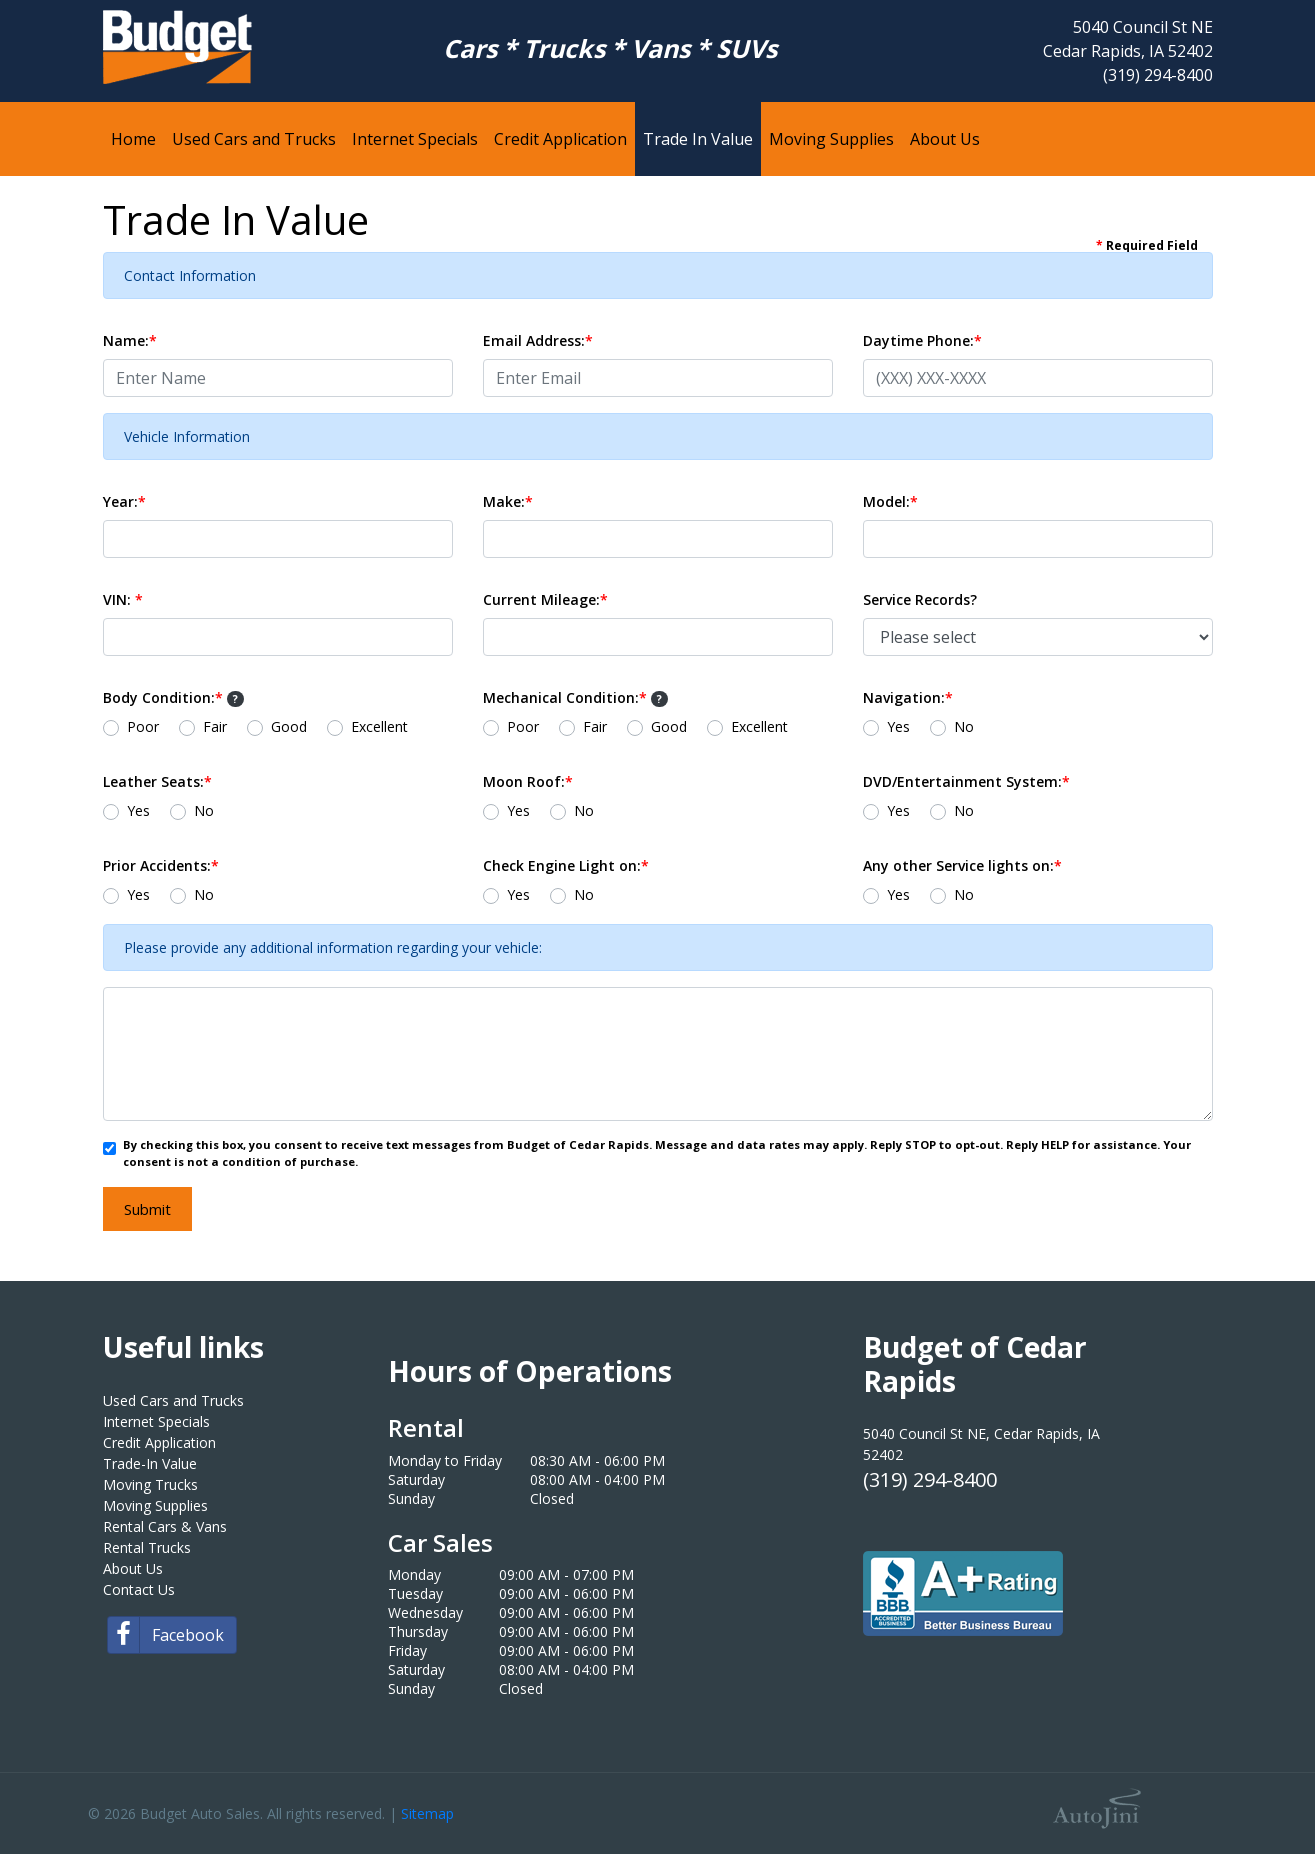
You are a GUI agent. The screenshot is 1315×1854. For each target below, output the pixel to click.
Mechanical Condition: (576, 697)
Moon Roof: (528, 781)
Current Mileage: (545, 599)
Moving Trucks (150, 1484)
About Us (133, 1568)
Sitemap (427, 1813)
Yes (898, 726)
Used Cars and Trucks (173, 1400)
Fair (215, 726)
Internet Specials (156, 1421)
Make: (508, 501)
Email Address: (538, 340)
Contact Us (139, 1589)
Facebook (166, 1635)
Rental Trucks (147, 1547)
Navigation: (908, 697)
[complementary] (1255, 1794)
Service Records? (920, 599)
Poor (143, 726)
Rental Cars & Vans (165, 1526)
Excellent (379, 726)
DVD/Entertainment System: (966, 781)
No (964, 726)
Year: (124, 501)
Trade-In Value (150, 1463)
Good (289, 726)
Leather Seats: (157, 781)
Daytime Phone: (922, 340)
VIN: (123, 599)
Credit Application (159, 1442)
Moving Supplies (155, 1505)
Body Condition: (174, 697)
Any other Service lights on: (962, 865)
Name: (130, 340)
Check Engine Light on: (566, 865)
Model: (890, 501)
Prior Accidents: (161, 865)
